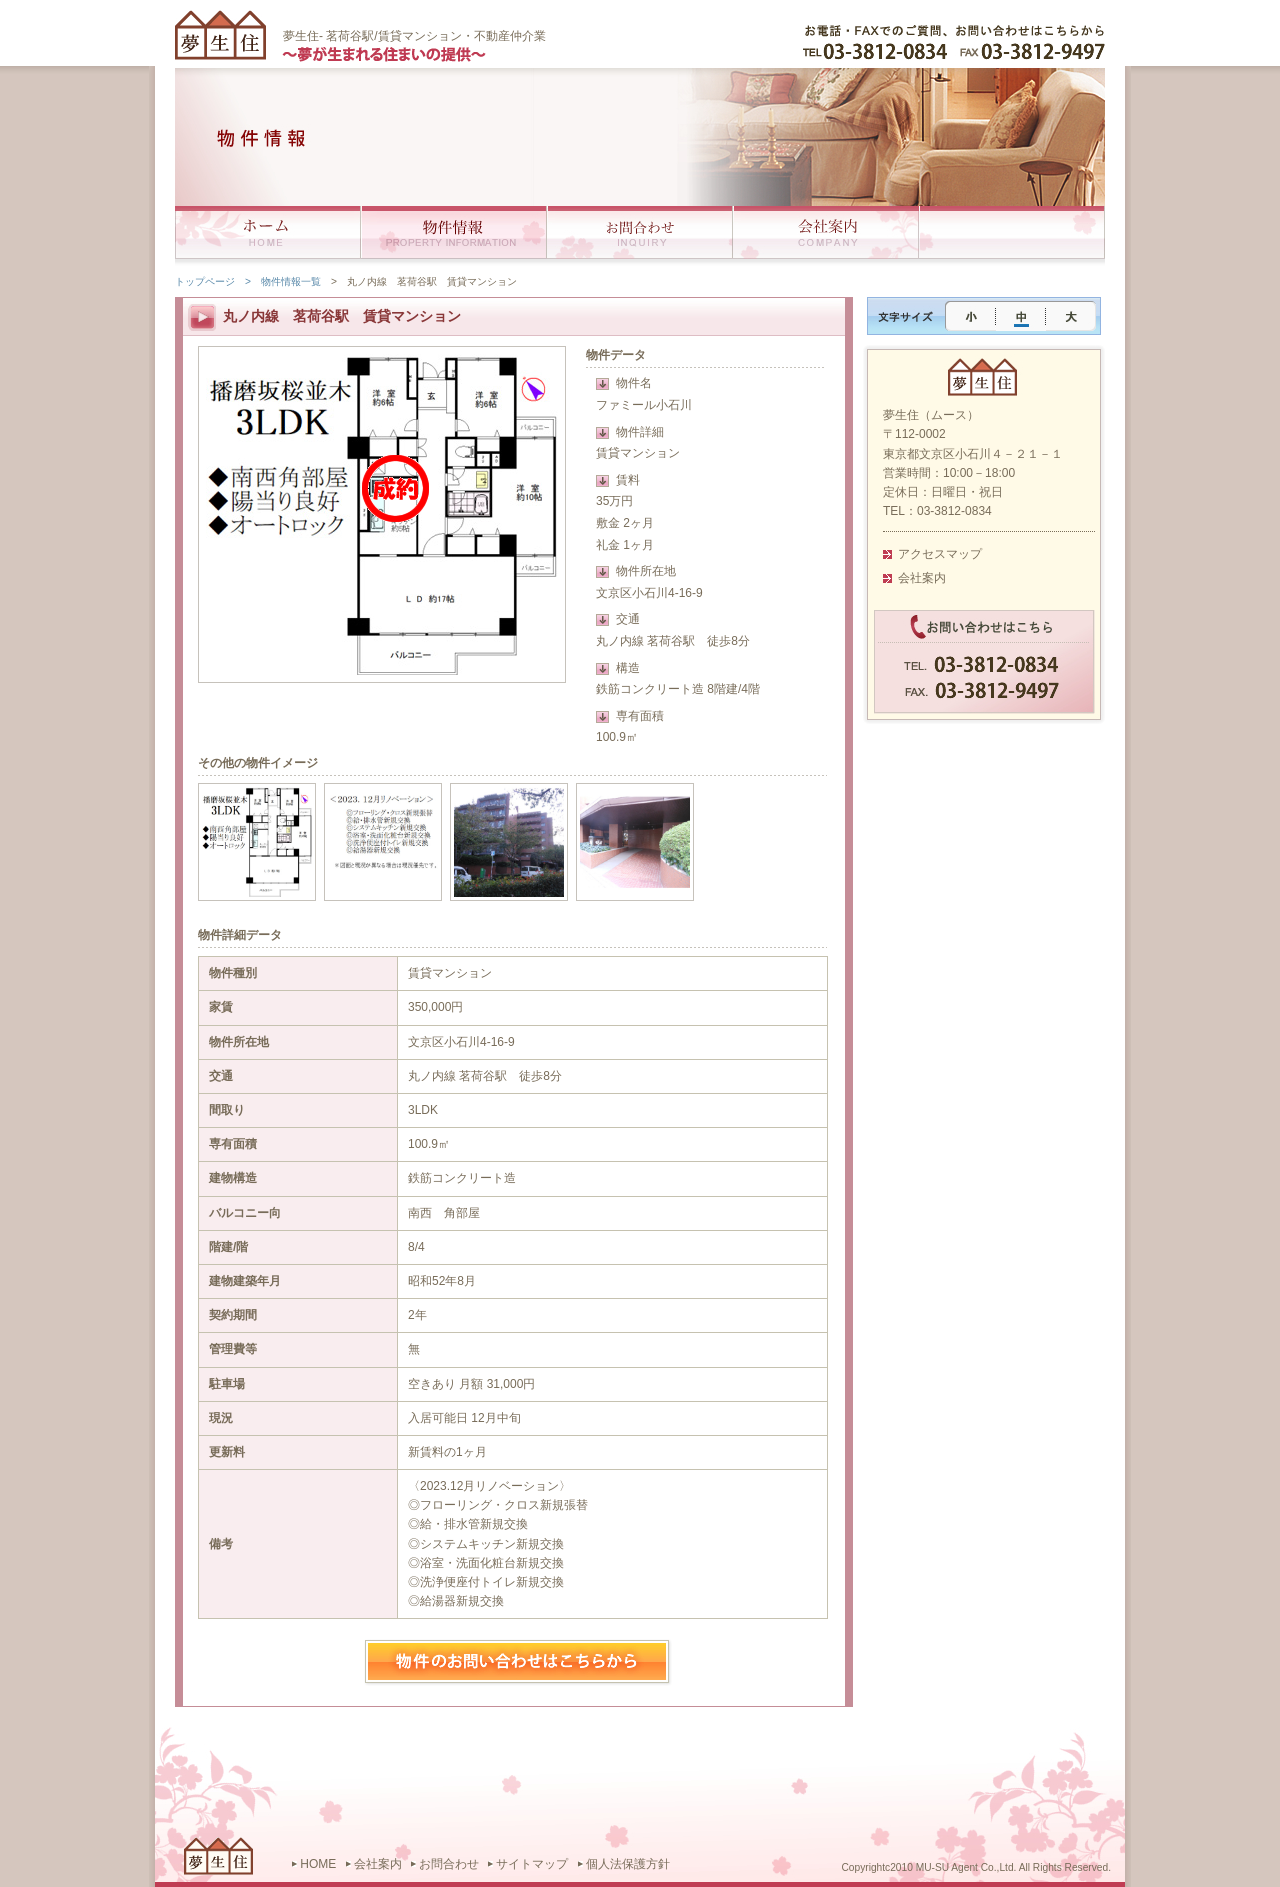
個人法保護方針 (628, 1864)
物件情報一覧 (291, 281)
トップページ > (213, 281)
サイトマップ (532, 1864)
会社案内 (922, 578)
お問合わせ (449, 1864)
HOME (318, 1864)
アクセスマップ (940, 554)
